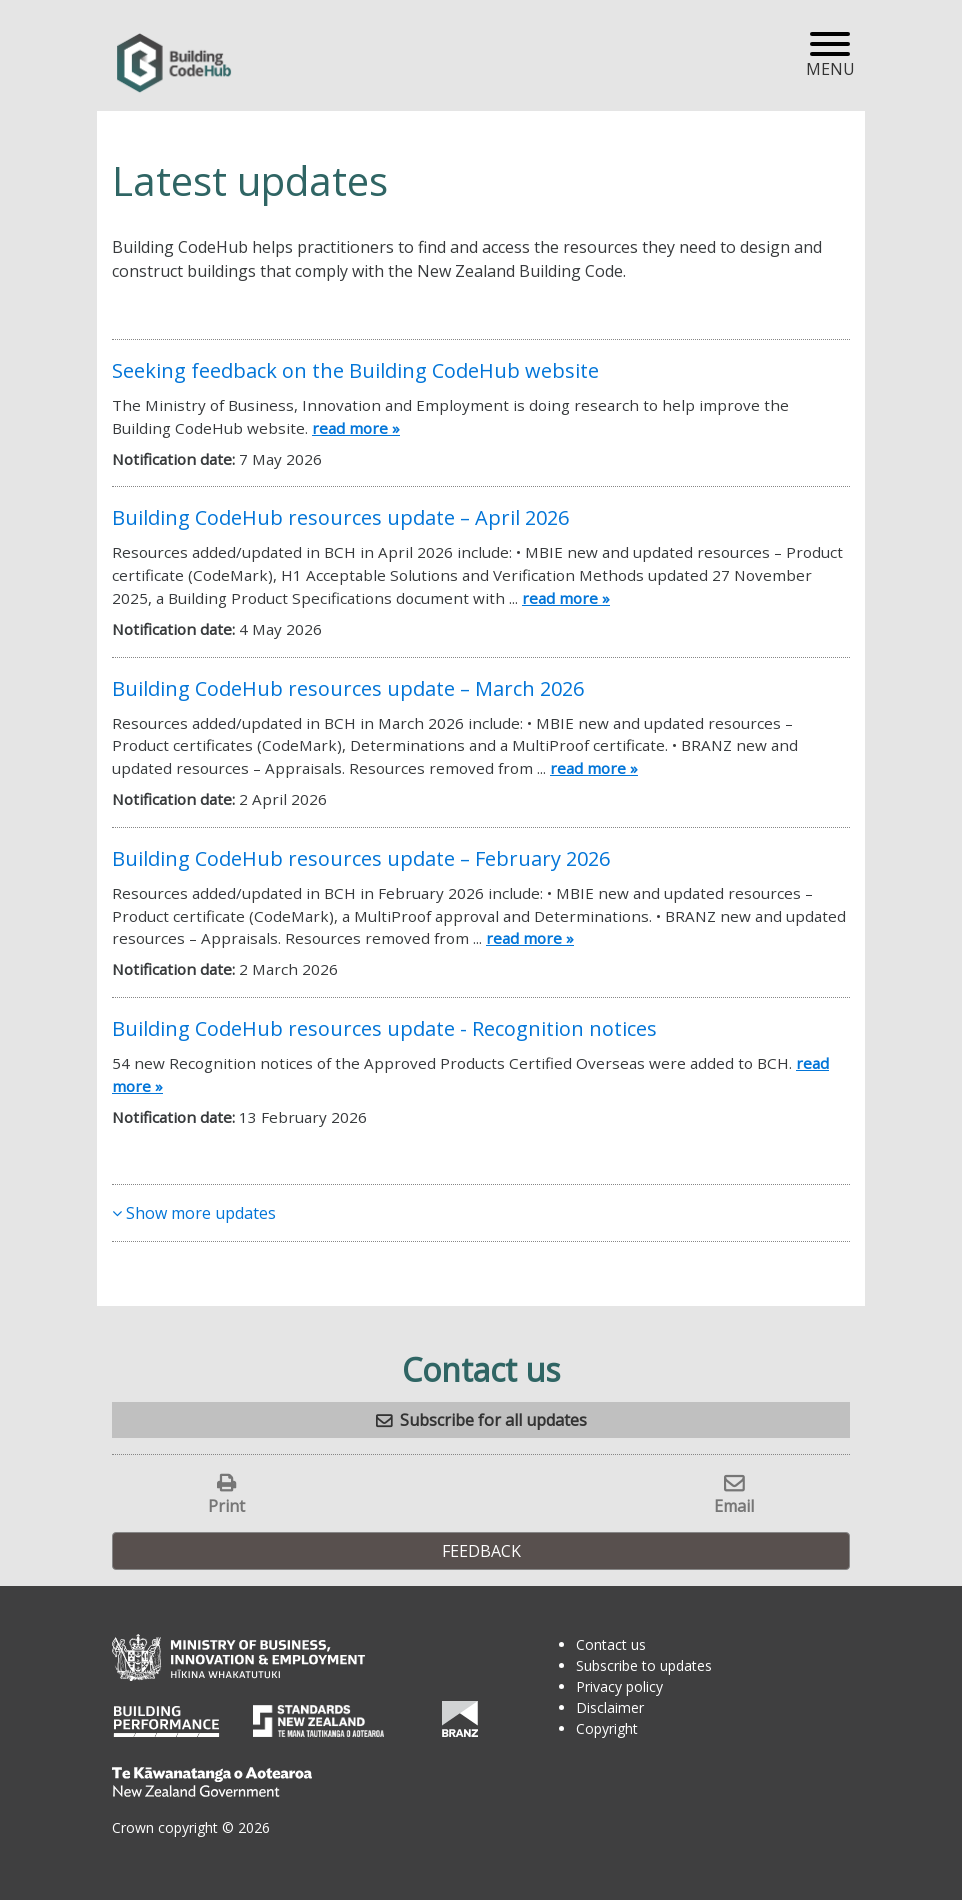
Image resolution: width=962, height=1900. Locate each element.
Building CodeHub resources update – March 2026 (348, 688)
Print (226, 1505)
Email (734, 1505)
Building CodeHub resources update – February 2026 (361, 858)
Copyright (607, 1728)
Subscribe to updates (644, 1665)
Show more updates (194, 1213)
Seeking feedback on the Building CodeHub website (355, 370)
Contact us (611, 1644)
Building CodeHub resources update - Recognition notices (384, 1028)
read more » (356, 428)
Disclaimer (610, 1707)
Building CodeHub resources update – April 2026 (340, 517)
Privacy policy (619, 1686)
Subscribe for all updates (493, 1420)
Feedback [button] (481, 1551)
